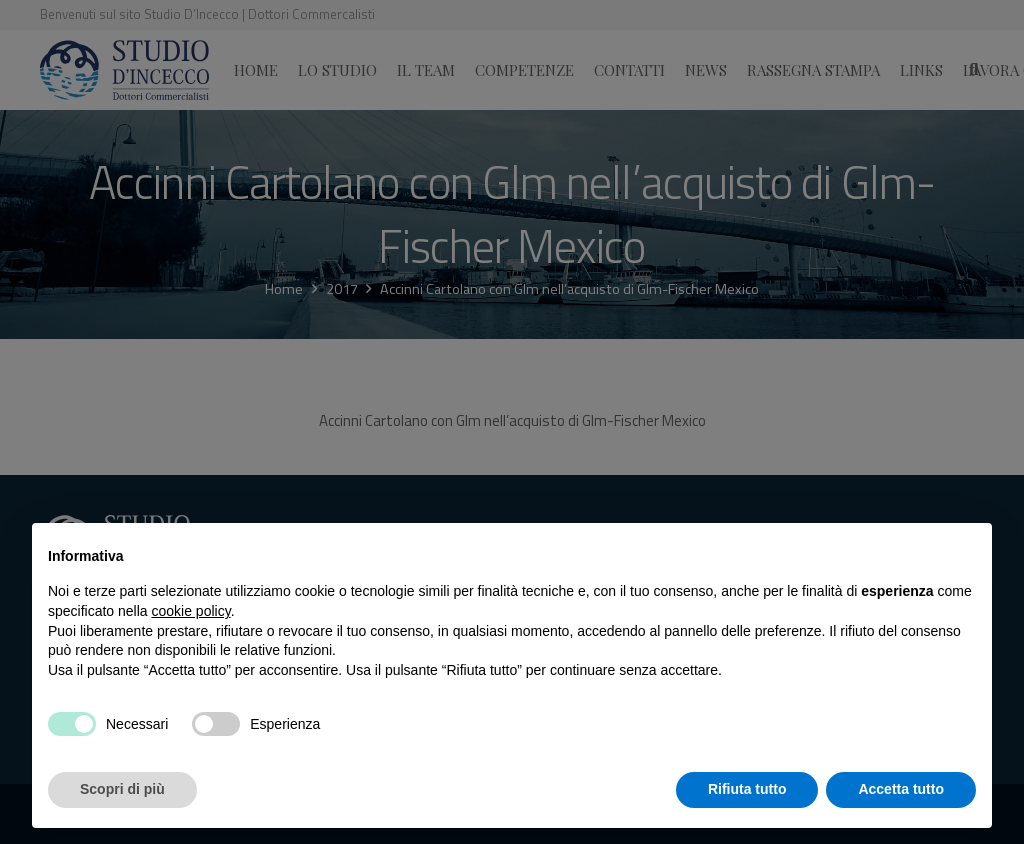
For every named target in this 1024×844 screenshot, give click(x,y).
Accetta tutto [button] (901, 789)
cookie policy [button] (191, 611)
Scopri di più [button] (122, 789)
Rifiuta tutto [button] (747, 789)
